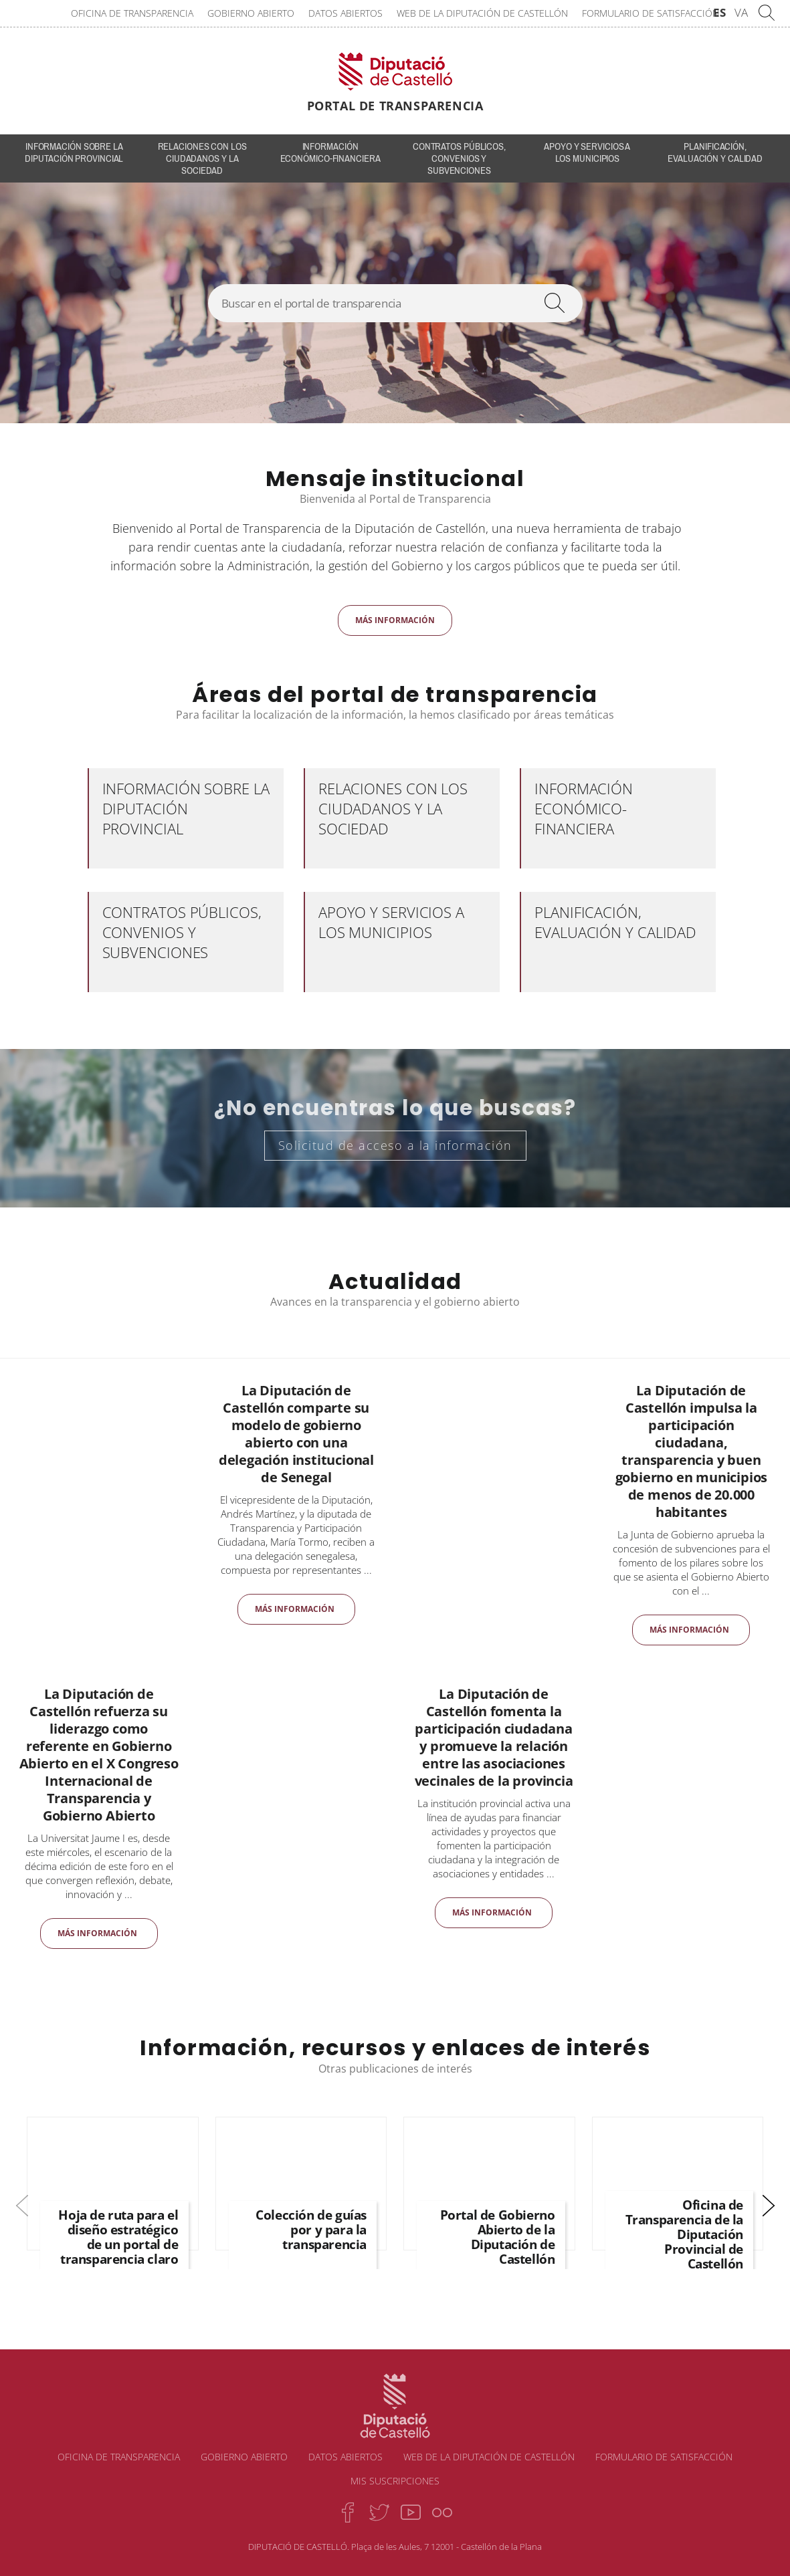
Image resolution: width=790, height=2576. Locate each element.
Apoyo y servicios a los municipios (587, 152)
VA (741, 12)
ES (719, 12)
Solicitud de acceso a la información (395, 1145)
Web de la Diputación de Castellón (482, 13)
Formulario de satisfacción (650, 13)
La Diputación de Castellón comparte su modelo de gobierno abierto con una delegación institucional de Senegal (296, 1433)
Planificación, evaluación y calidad (715, 152)
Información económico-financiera (330, 152)
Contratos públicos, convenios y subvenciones (459, 158)
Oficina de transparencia (132, 13)
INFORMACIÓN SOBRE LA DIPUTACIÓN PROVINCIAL (74, 152)
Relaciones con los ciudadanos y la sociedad (202, 158)
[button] (768, 2206)
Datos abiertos (345, 13)
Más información (395, 620)
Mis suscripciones (395, 2480)
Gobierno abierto (250, 13)
